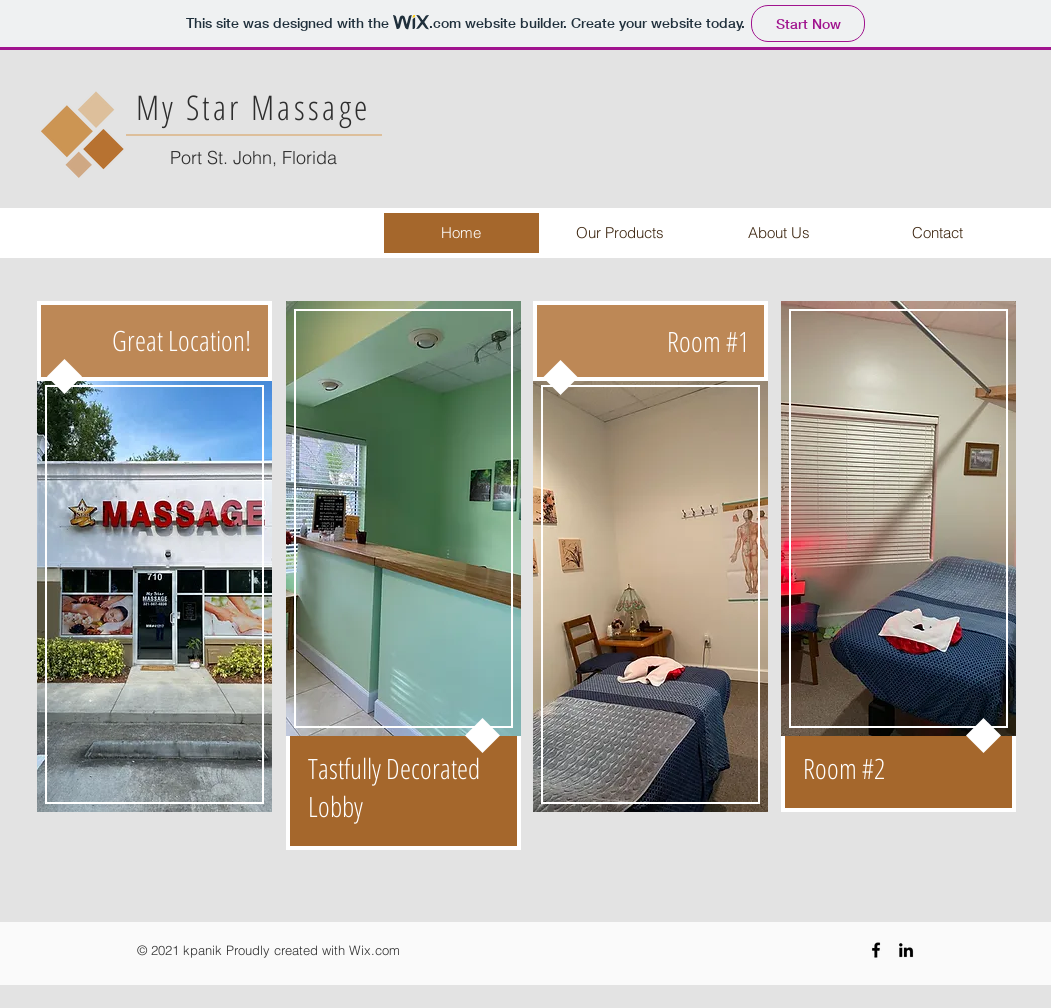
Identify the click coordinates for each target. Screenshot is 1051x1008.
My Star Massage (253, 107)
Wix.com (374, 950)
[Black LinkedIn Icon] (906, 950)
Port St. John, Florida (253, 157)
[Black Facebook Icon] (876, 950)
